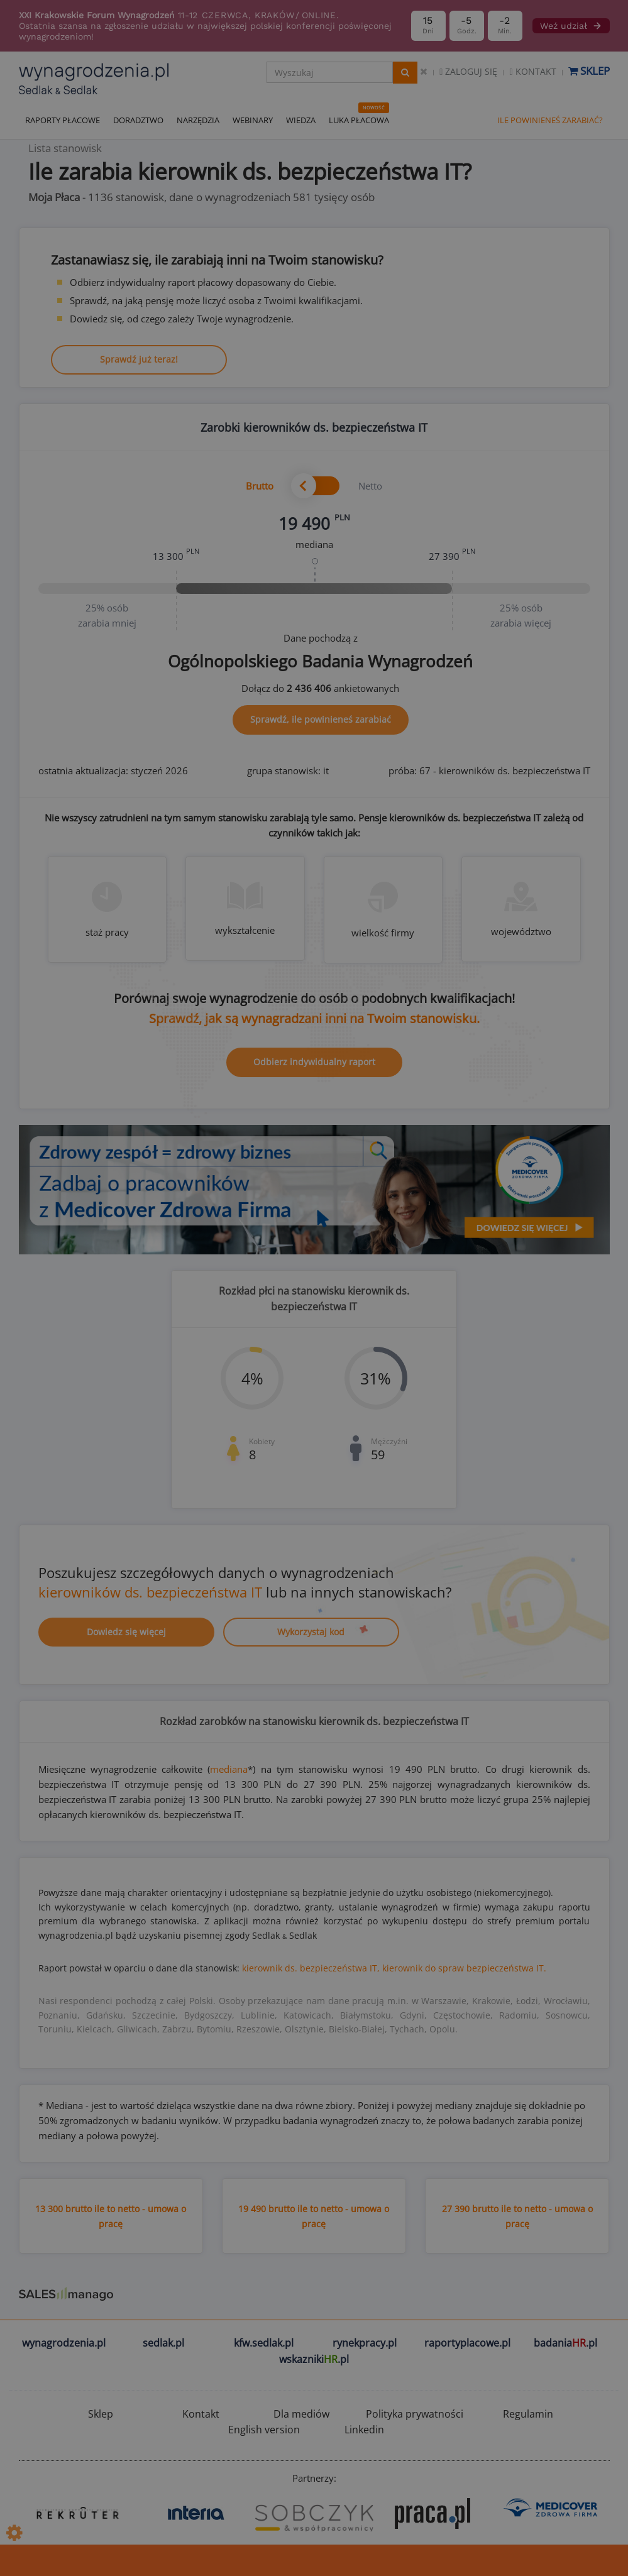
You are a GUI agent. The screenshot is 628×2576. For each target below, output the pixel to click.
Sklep (589, 70)
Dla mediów (301, 2414)
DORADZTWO (138, 120)
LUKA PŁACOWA (359, 120)
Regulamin (528, 2414)
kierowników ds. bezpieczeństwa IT (150, 1591)
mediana (229, 1769)
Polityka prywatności (414, 2414)
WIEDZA (301, 120)
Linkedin (364, 2429)
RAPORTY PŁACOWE (62, 120)
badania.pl (565, 2343)
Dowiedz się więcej (126, 1632)
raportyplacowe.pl (467, 2343)
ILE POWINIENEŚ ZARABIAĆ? (550, 120)
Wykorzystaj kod (310, 1632)
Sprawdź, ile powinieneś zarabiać (320, 719)
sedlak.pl (163, 2343)
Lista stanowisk (65, 148)
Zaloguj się (468, 71)
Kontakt (532, 71)
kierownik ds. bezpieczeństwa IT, (311, 1968)
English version (264, 2429)
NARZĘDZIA (198, 120)
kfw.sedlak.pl (264, 2343)
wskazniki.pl (314, 2359)
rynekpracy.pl (365, 2343)
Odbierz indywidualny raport (314, 1062)
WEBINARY (253, 120)
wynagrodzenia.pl (64, 2343)
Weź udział (571, 26)
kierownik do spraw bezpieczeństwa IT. (464, 1968)
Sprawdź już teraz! (139, 359)
